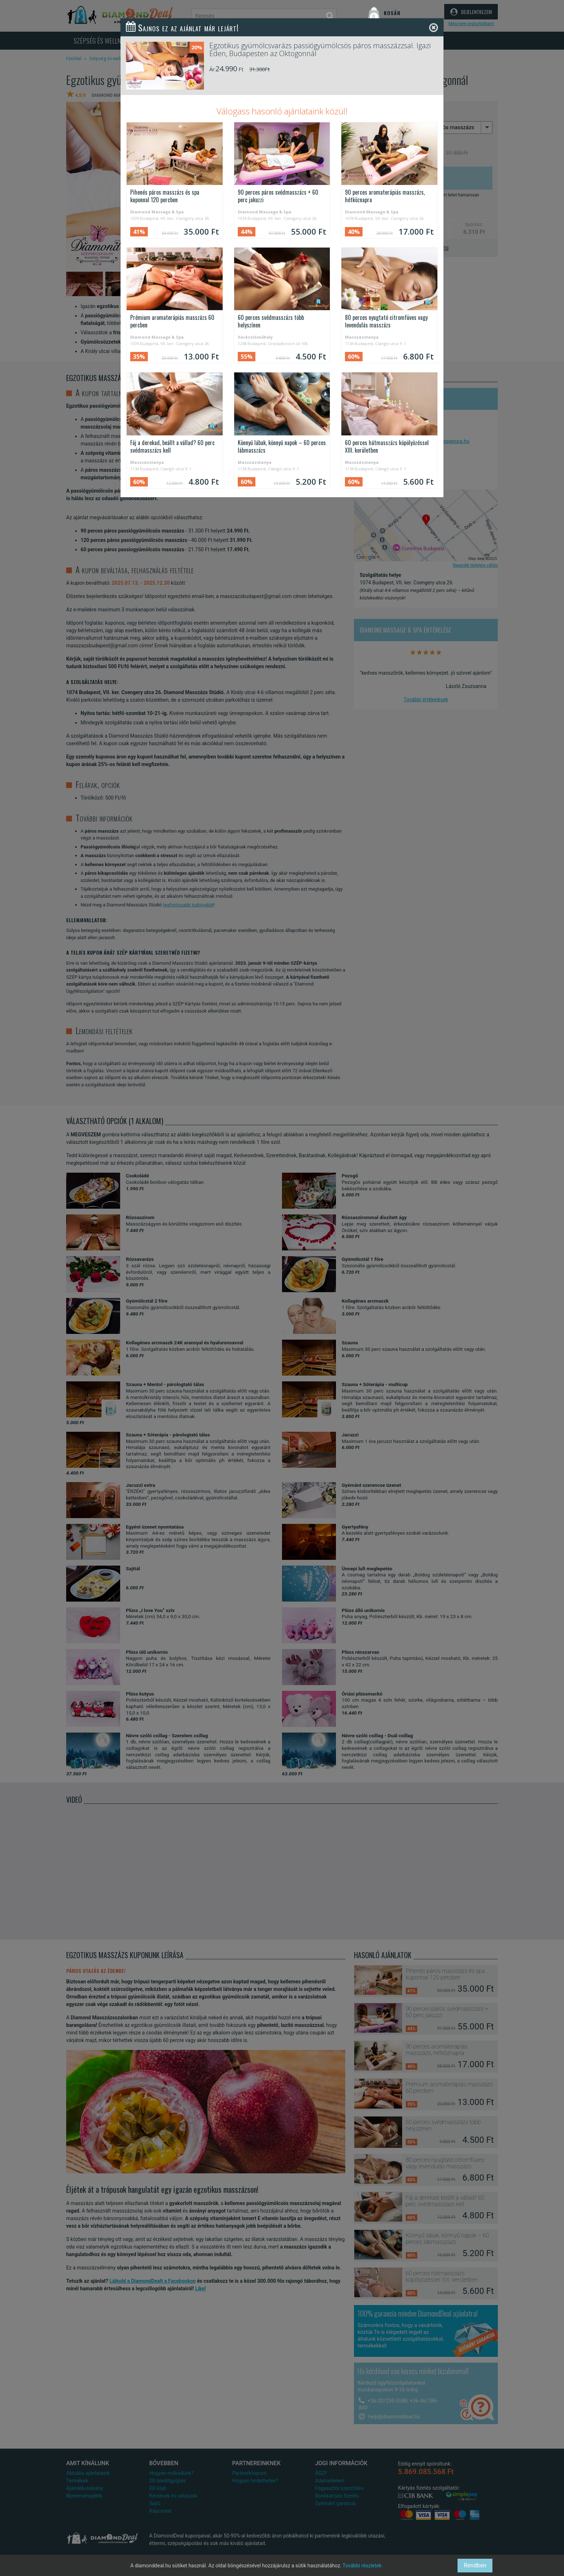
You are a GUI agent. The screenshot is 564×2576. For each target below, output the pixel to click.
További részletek (362, 2565)
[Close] (433, 28)
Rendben (475, 2565)
